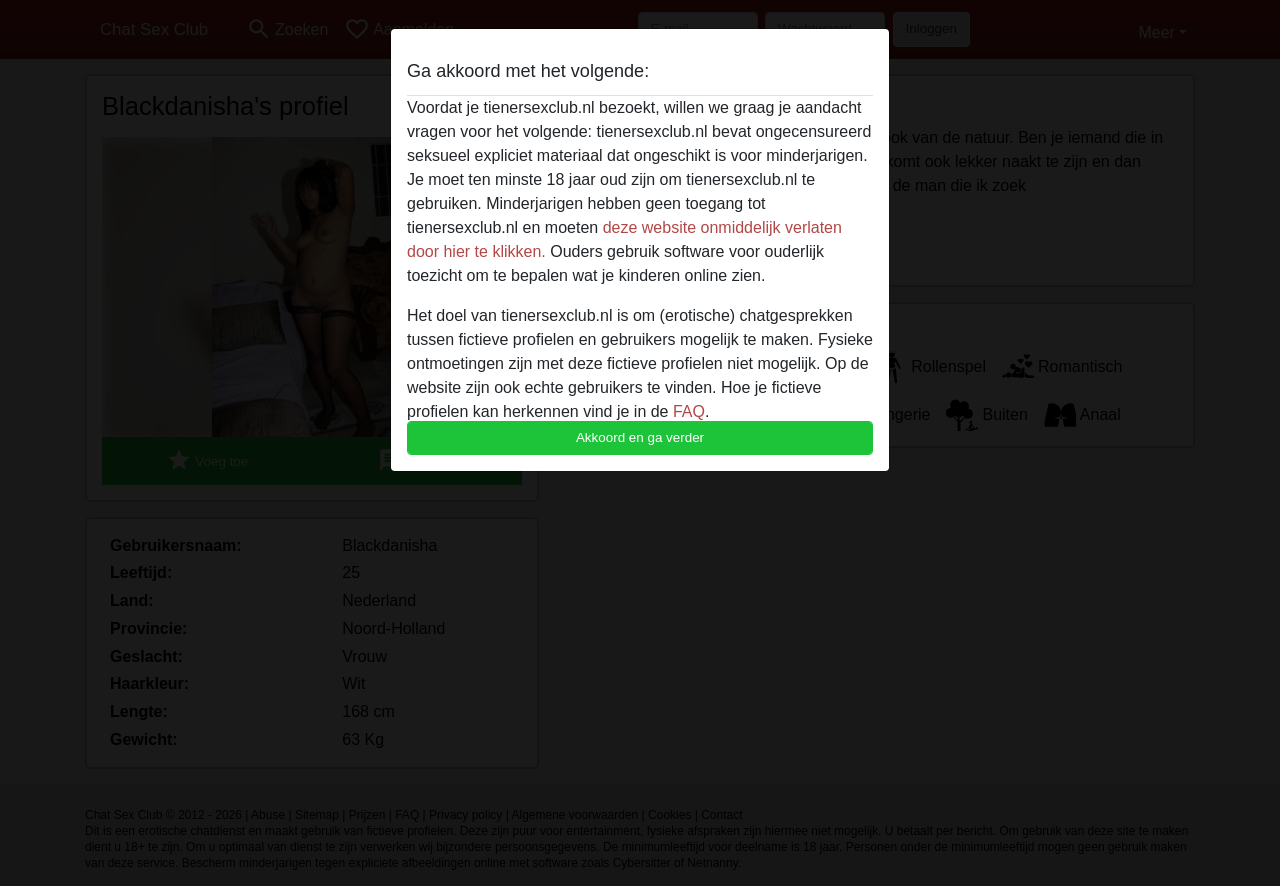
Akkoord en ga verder (640, 437)
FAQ (689, 411)
